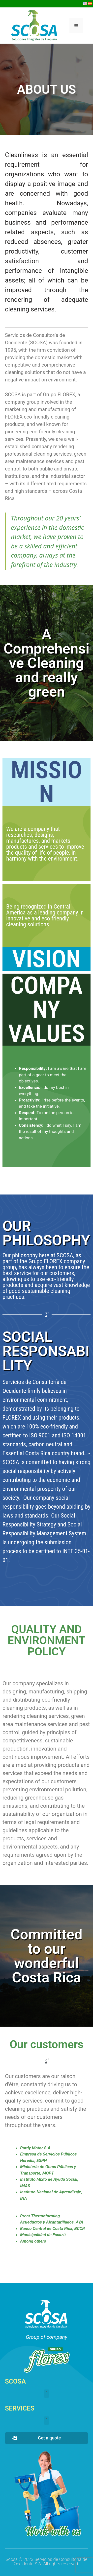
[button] (46, 2393)
